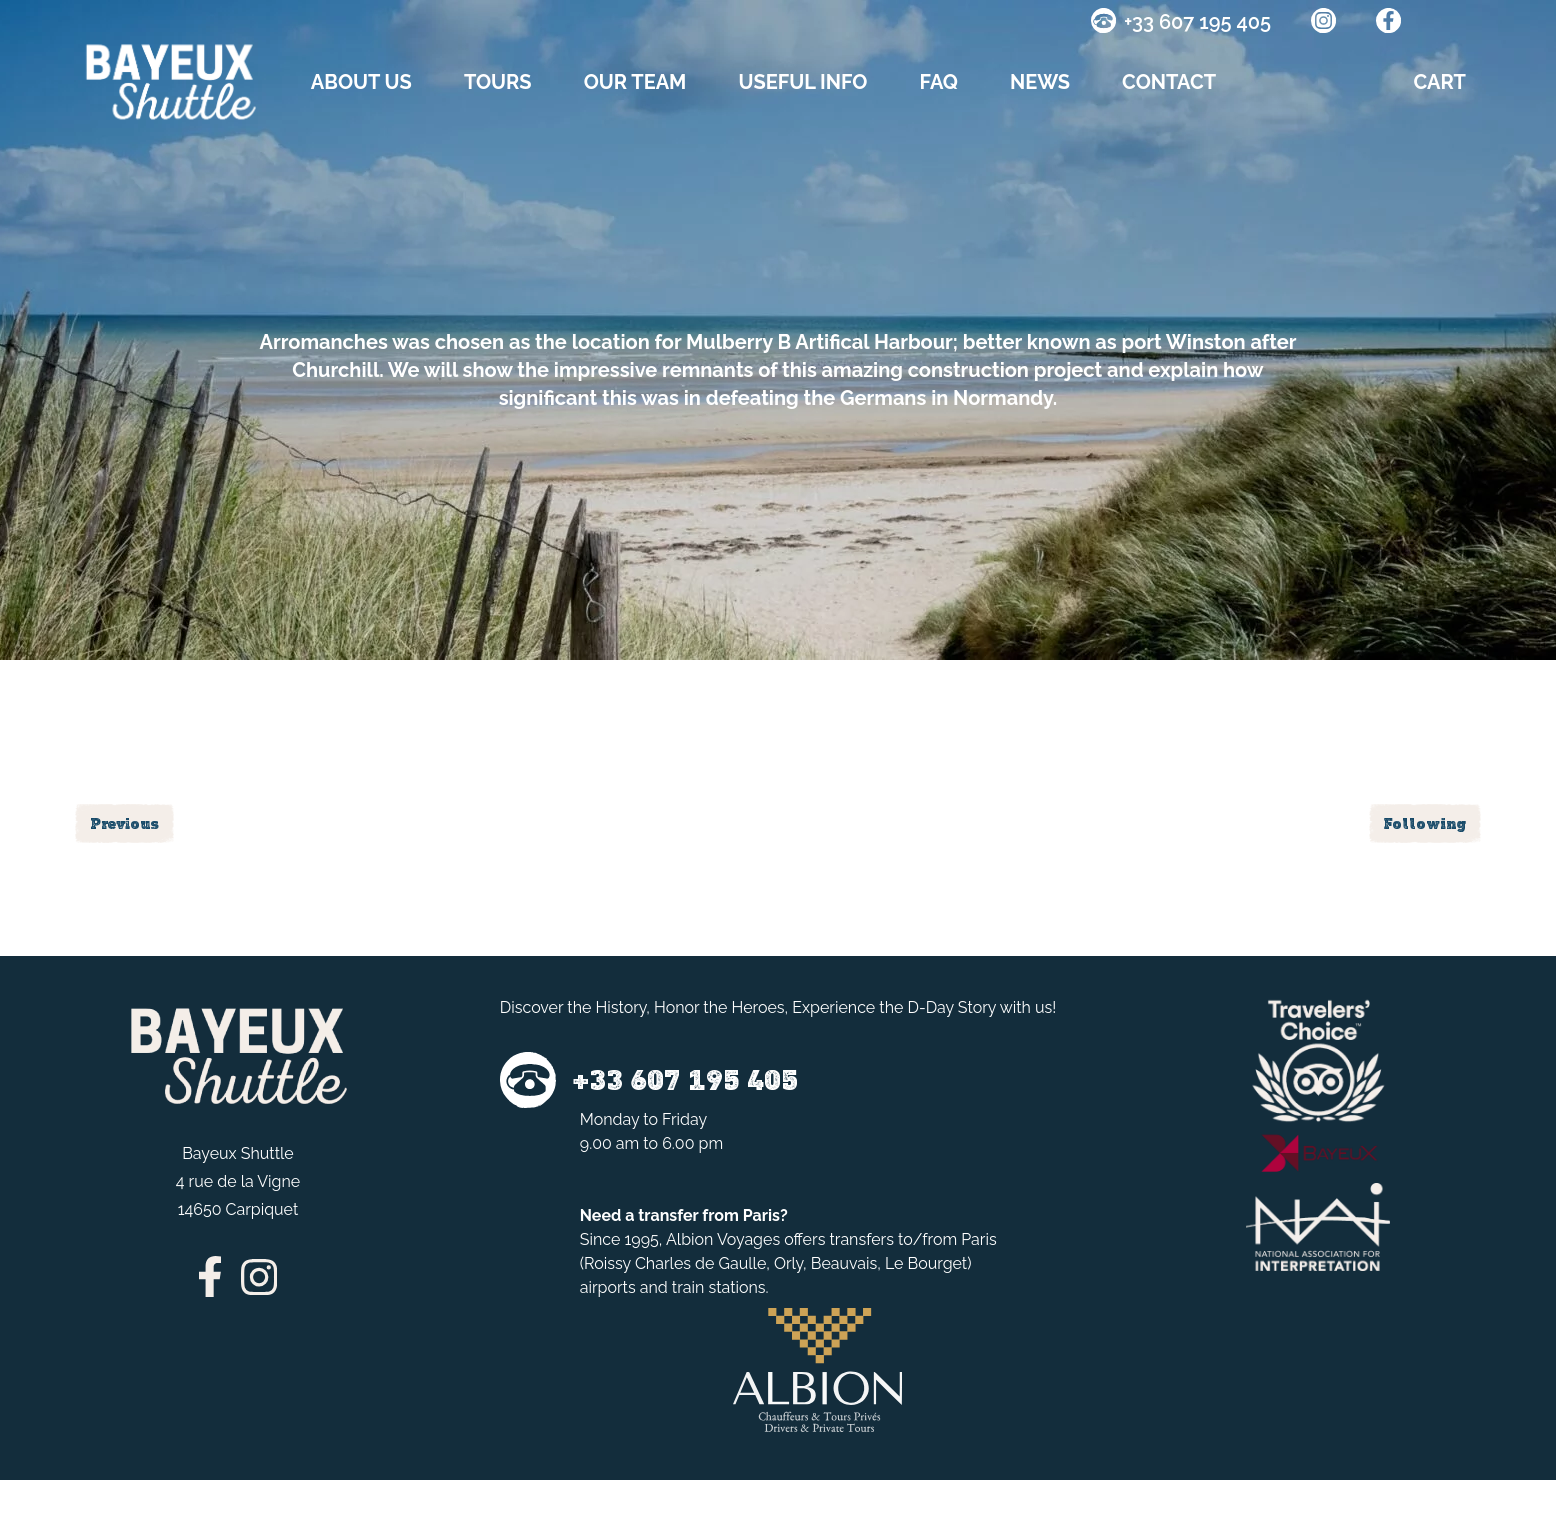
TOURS (498, 82)
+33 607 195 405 (1197, 22)
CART (1440, 82)
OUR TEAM (635, 82)
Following (1425, 823)
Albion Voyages (723, 1239)
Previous (124, 823)
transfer (668, 1215)
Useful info (802, 82)
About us (361, 82)
